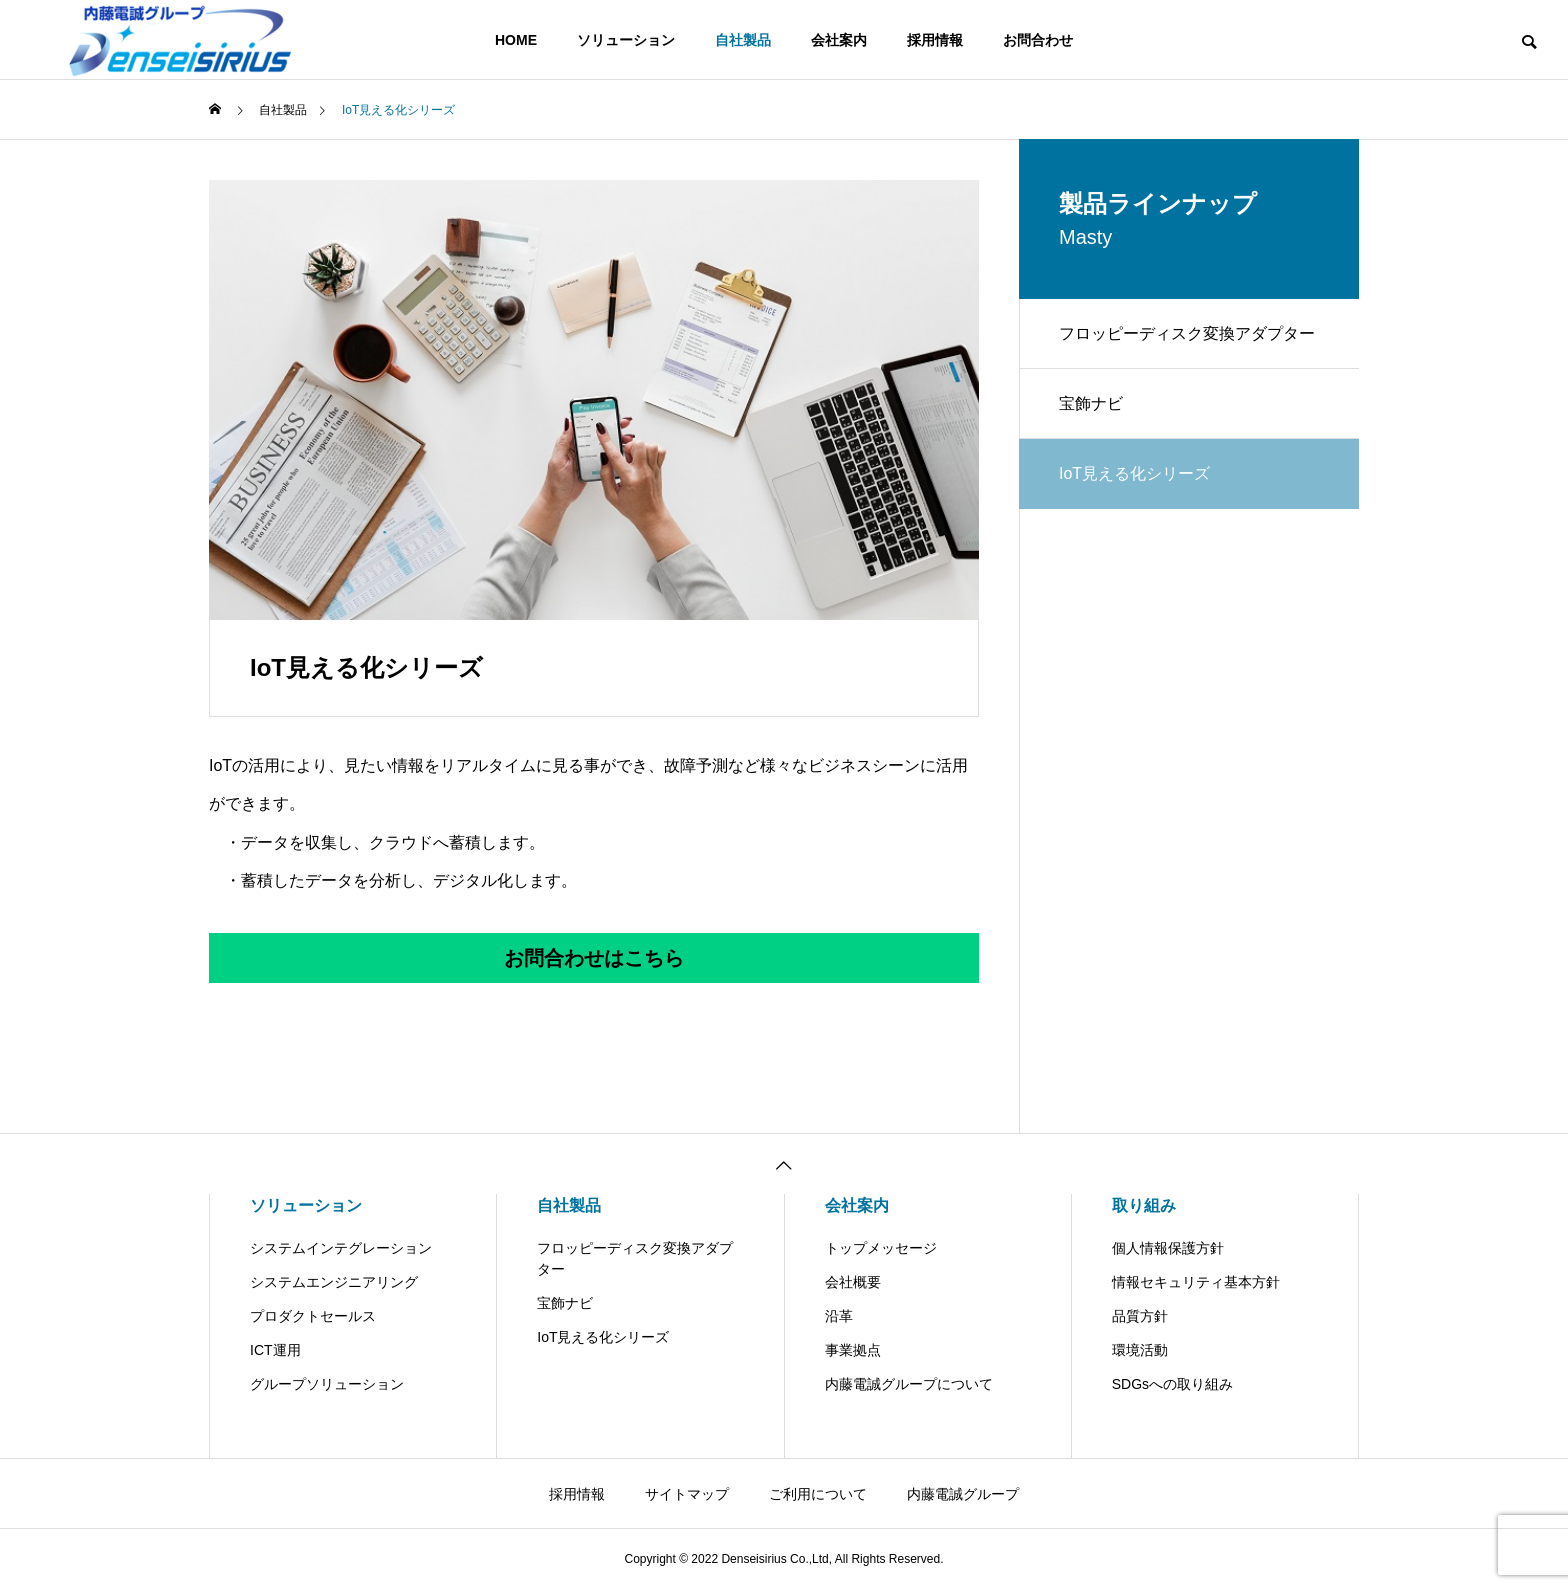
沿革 (839, 1316)
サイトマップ (687, 1494)
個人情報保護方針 (1168, 1248)
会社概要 (853, 1282)
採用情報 (935, 40)
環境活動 (1140, 1350)
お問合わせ (1038, 40)
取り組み (1144, 1205)
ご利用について (818, 1494)
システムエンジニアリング (334, 1282)
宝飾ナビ (1091, 403)
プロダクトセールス (313, 1316)
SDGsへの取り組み (1172, 1384)
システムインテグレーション (341, 1248)
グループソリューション (327, 1384)
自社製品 (743, 40)
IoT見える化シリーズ (603, 1337)
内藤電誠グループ (963, 1494)
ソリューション (626, 40)
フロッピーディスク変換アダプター (1187, 333)
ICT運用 (275, 1350)
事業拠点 (853, 1350)
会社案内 (839, 40)
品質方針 (1140, 1316)
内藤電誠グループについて (909, 1384)
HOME (516, 40)
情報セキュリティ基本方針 (1196, 1282)
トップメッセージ (881, 1248)
